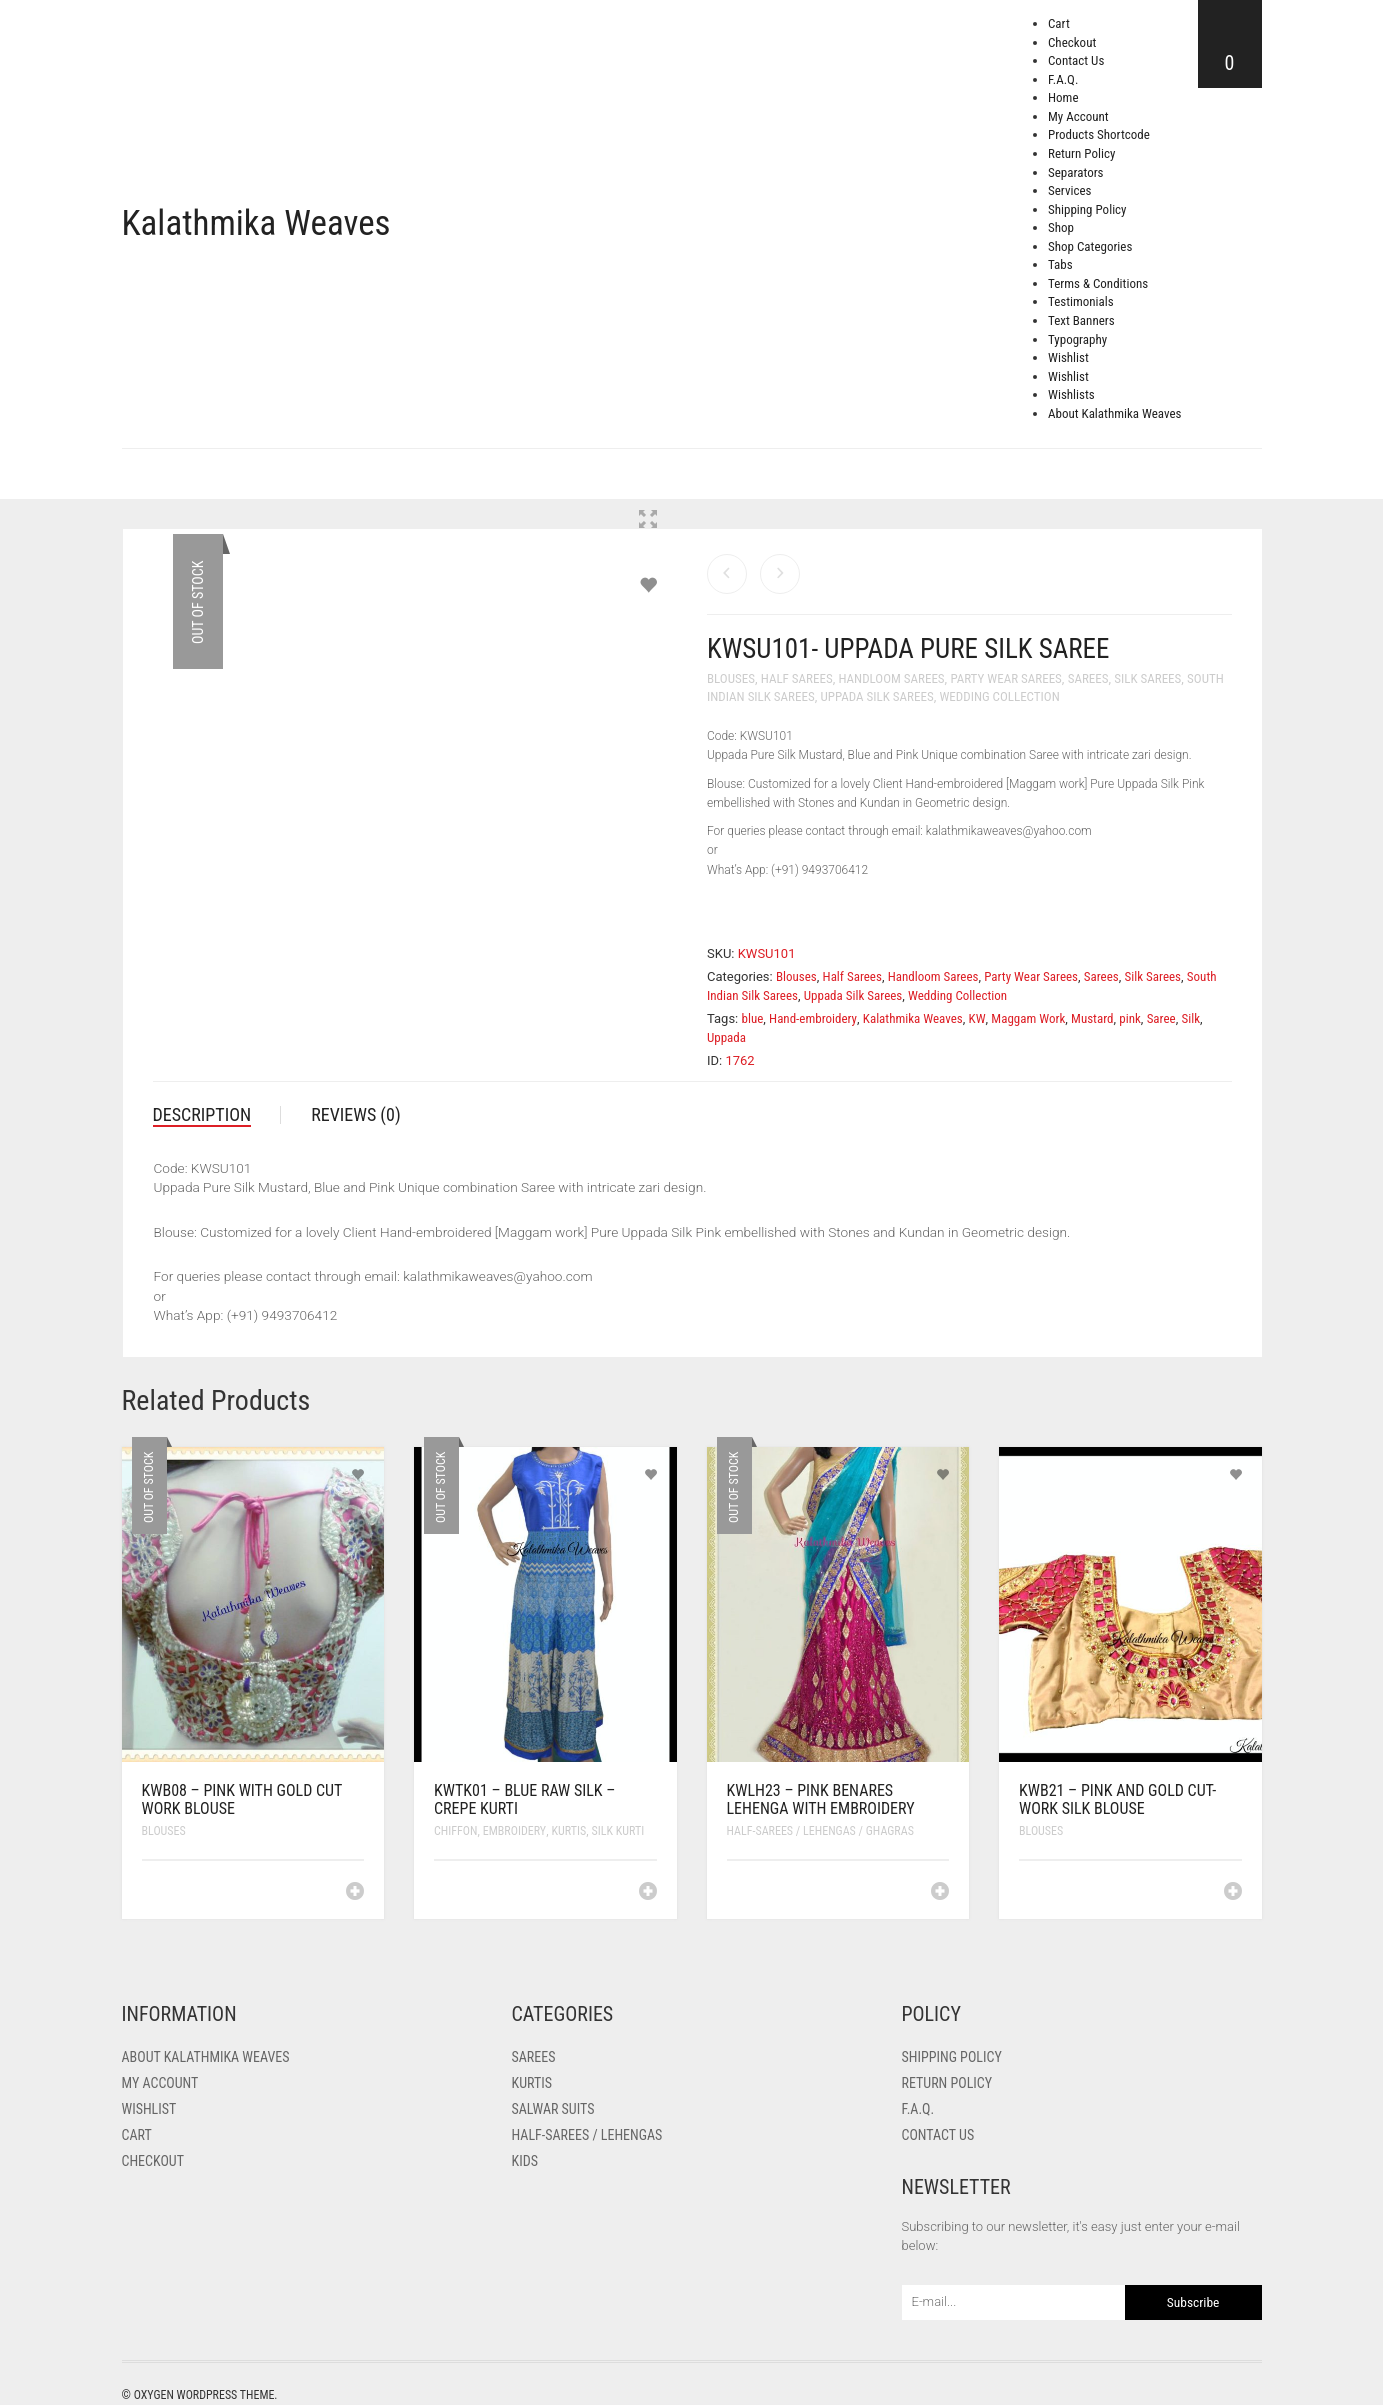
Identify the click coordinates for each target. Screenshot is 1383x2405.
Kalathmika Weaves (256, 223)
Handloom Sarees (891, 678)
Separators (1076, 172)
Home (1063, 97)
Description (202, 1114)
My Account (1078, 116)
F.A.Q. (1063, 79)
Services (1069, 190)
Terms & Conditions (1098, 283)
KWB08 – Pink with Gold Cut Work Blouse (242, 1799)
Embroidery (514, 1831)
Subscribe (1193, 2302)
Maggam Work (1028, 1018)
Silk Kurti (618, 1831)
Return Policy (1081, 153)
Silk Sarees (1147, 678)
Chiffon (455, 1831)
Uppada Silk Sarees (876, 696)
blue (753, 1018)
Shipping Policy (1087, 209)
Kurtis (569, 1831)
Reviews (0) (356, 1114)
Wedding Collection (999, 696)
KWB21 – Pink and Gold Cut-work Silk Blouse (1117, 1799)
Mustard (1092, 1018)
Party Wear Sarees (1005, 678)
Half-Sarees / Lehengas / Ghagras (820, 1831)
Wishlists (1071, 394)
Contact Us (1076, 60)
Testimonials (1081, 301)
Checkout (1072, 42)
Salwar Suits (553, 2109)
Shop (1061, 227)
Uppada (726, 1037)
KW (977, 1018)
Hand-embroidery (813, 1018)
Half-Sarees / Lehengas (587, 2135)
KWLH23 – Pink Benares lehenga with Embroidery (821, 1799)
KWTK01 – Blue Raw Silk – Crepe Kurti (524, 1799)
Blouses (731, 678)
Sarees (1088, 678)
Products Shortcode (1099, 134)
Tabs (1060, 264)
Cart (1059, 23)
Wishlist (1068, 357)
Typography (1077, 339)
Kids (525, 2161)
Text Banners (1081, 320)
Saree (1161, 1018)
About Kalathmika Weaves (1114, 413)
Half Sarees (797, 678)
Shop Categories (1090, 246)
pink (1130, 1018)
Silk (1190, 1018)
